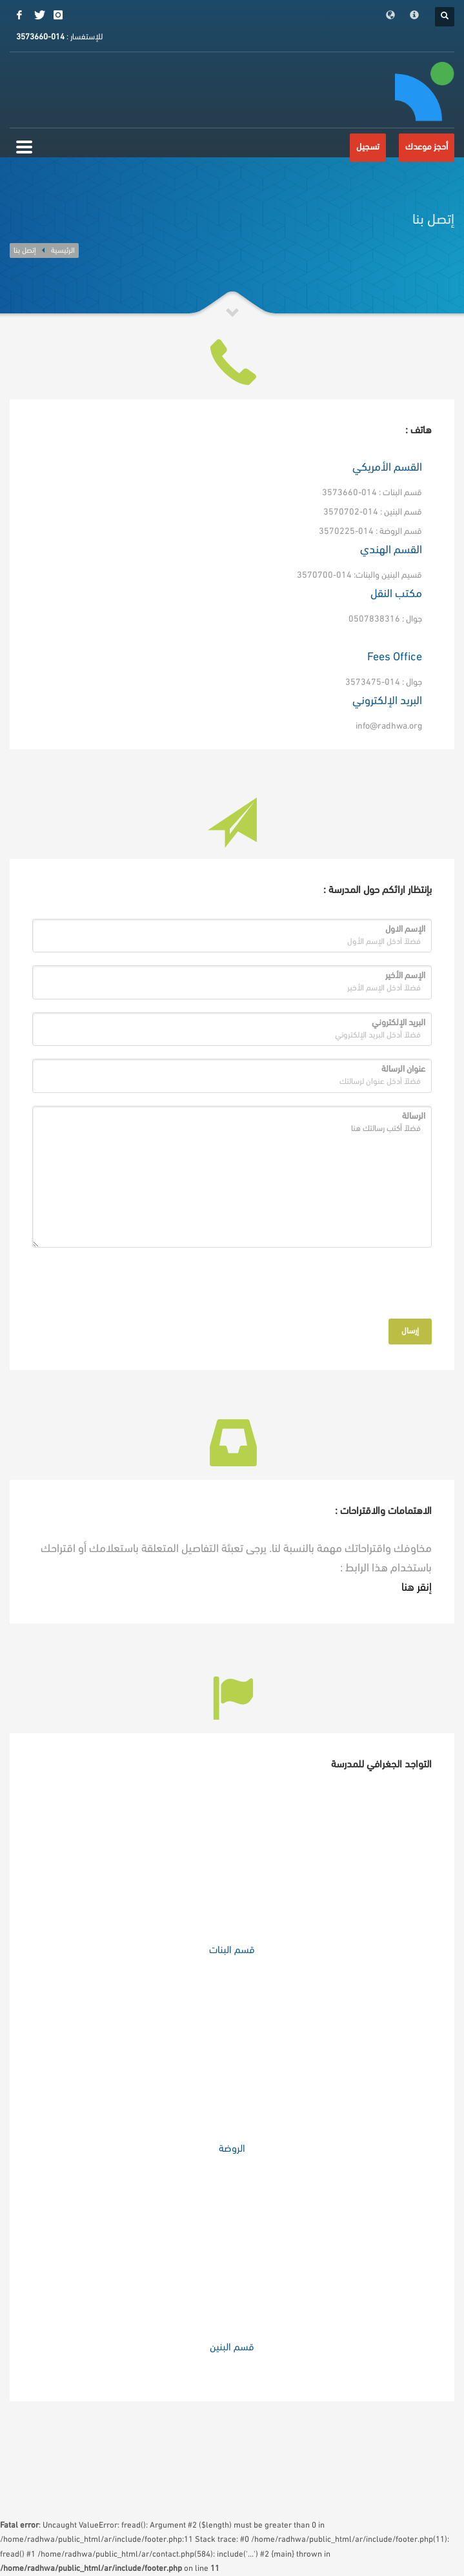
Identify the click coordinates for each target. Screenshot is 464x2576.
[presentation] (343, 1286)
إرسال (410, 1331)
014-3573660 (40, 37)
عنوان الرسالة (403, 1069)
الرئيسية (63, 251)
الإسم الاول (405, 929)
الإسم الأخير (405, 976)
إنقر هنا (416, 1588)
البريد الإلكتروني (398, 1023)
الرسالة (413, 1116)
